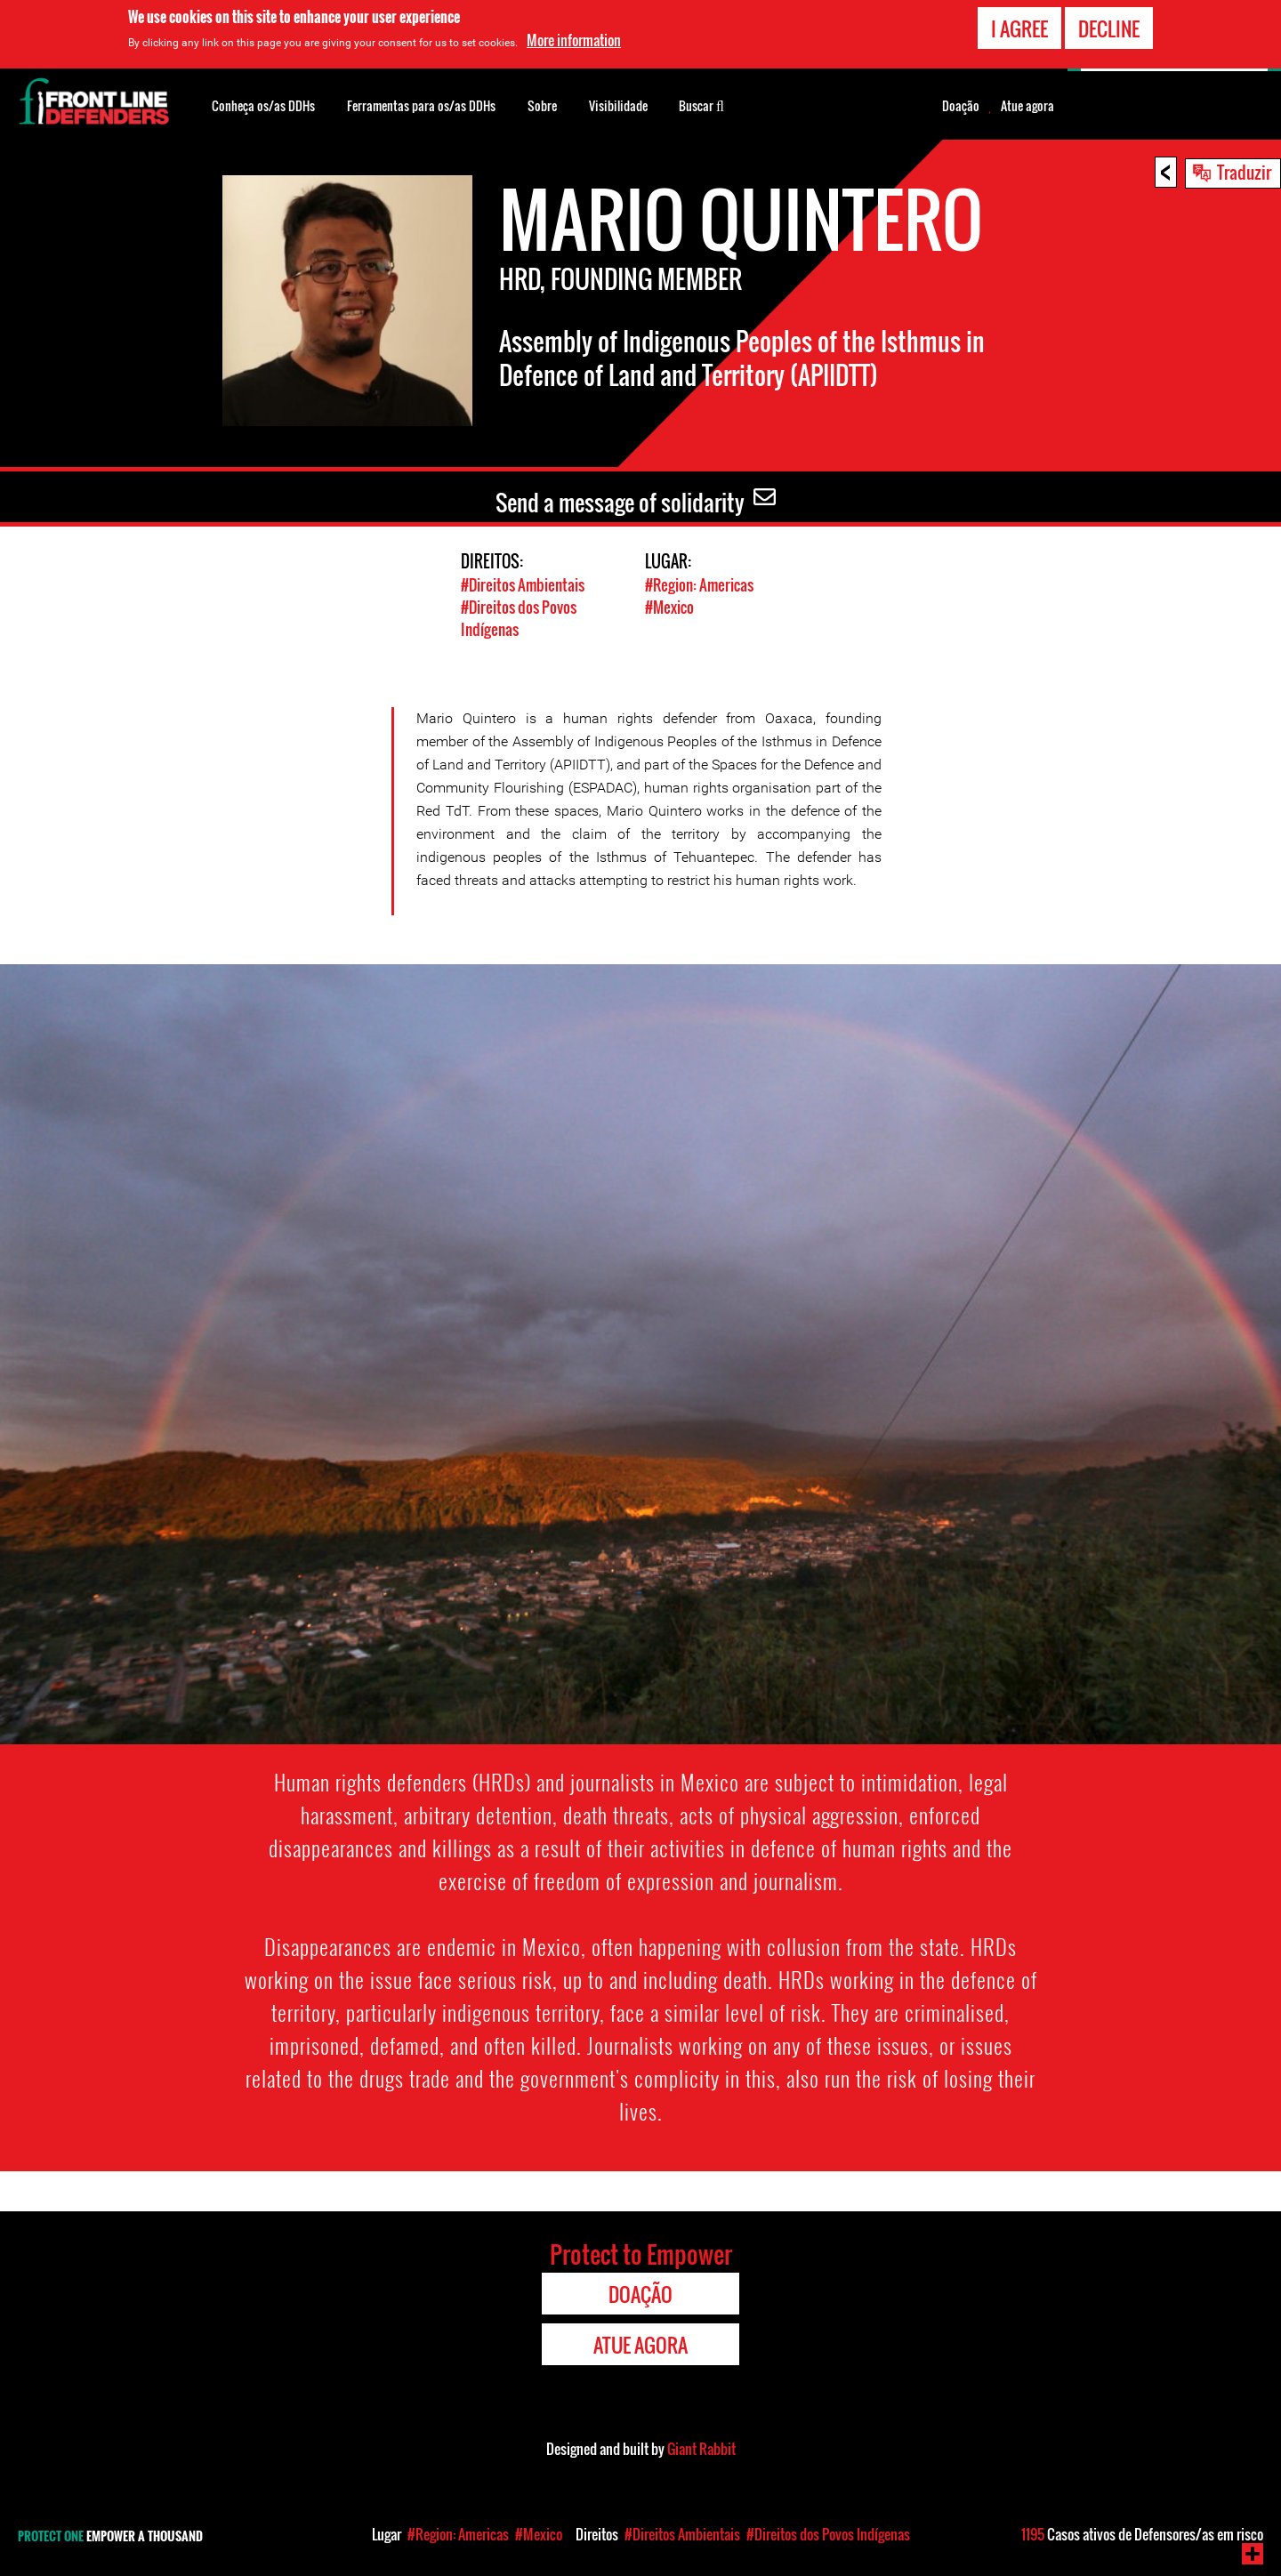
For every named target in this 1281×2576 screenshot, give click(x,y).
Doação (960, 106)
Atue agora (1027, 106)
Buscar (701, 104)
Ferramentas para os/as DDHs (421, 105)
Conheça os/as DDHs (263, 105)
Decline (1109, 28)
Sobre (542, 105)
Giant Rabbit (701, 2448)
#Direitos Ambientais (522, 585)
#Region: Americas (699, 585)
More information (574, 40)
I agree (1019, 28)
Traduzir (1244, 171)
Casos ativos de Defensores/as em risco (1142, 2534)
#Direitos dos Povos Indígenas (828, 2534)
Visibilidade (618, 105)
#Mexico (669, 607)
